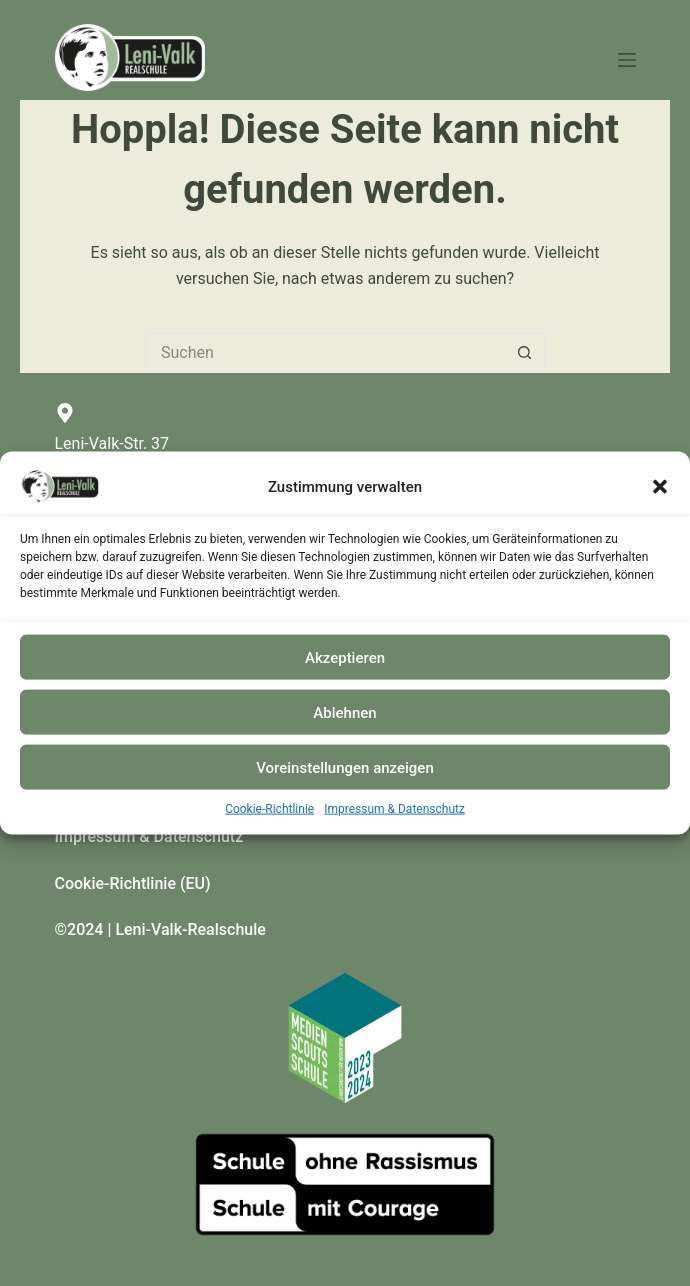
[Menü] (627, 60)
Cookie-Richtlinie (269, 809)
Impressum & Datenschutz (394, 809)
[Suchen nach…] (325, 353)
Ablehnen (344, 712)
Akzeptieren (345, 657)
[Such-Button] (525, 353)
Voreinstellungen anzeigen (345, 767)
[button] (660, 487)
